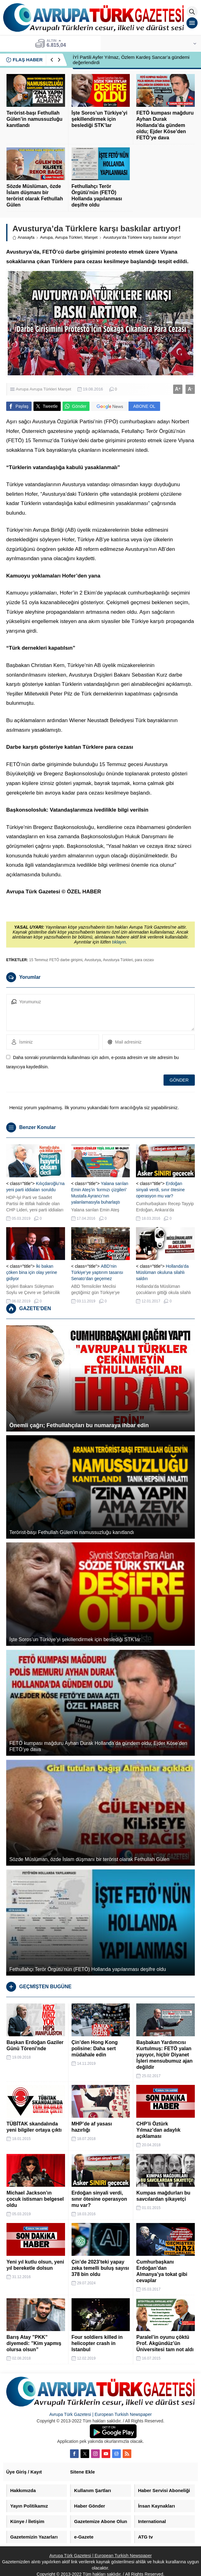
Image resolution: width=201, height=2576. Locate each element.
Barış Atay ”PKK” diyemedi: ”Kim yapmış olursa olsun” (34, 2343)
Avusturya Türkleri (118, 960)
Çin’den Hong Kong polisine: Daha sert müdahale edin (95, 2048)
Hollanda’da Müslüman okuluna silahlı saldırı (162, 1272)
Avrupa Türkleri (68, 237)
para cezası (144, 960)
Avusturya (93, 960)
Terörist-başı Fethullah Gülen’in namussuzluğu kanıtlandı (34, 119)
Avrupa (46, 237)
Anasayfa (23, 237)
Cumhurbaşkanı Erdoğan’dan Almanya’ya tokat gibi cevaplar (161, 2271)
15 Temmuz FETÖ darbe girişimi (55, 960)
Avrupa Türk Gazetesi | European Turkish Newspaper (100, 2414)
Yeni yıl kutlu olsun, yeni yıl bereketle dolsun (35, 2265)
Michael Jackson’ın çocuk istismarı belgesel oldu (35, 2199)
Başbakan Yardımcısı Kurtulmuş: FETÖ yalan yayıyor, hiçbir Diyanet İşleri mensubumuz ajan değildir (164, 2055)
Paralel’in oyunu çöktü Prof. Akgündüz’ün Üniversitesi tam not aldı (165, 2343)
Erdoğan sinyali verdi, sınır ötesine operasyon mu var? (160, 1189)
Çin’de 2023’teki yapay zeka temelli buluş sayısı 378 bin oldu (100, 2268)
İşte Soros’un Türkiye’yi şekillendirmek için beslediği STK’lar (100, 119)
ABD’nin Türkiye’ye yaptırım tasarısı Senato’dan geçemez (97, 1272)
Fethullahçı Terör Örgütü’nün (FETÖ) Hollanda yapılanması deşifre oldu (97, 195)
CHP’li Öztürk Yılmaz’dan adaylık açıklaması (158, 2130)
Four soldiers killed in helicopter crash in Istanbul (97, 2343)
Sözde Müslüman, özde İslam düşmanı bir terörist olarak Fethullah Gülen (35, 195)
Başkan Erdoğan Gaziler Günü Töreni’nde (35, 2045)
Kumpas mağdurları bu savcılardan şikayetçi (163, 2196)
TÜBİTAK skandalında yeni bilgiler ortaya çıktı (34, 2127)
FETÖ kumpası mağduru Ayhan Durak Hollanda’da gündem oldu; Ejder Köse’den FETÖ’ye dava (165, 125)
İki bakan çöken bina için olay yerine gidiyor (31, 1272)
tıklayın (119, 941)
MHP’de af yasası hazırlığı (92, 2127)
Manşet (91, 237)
